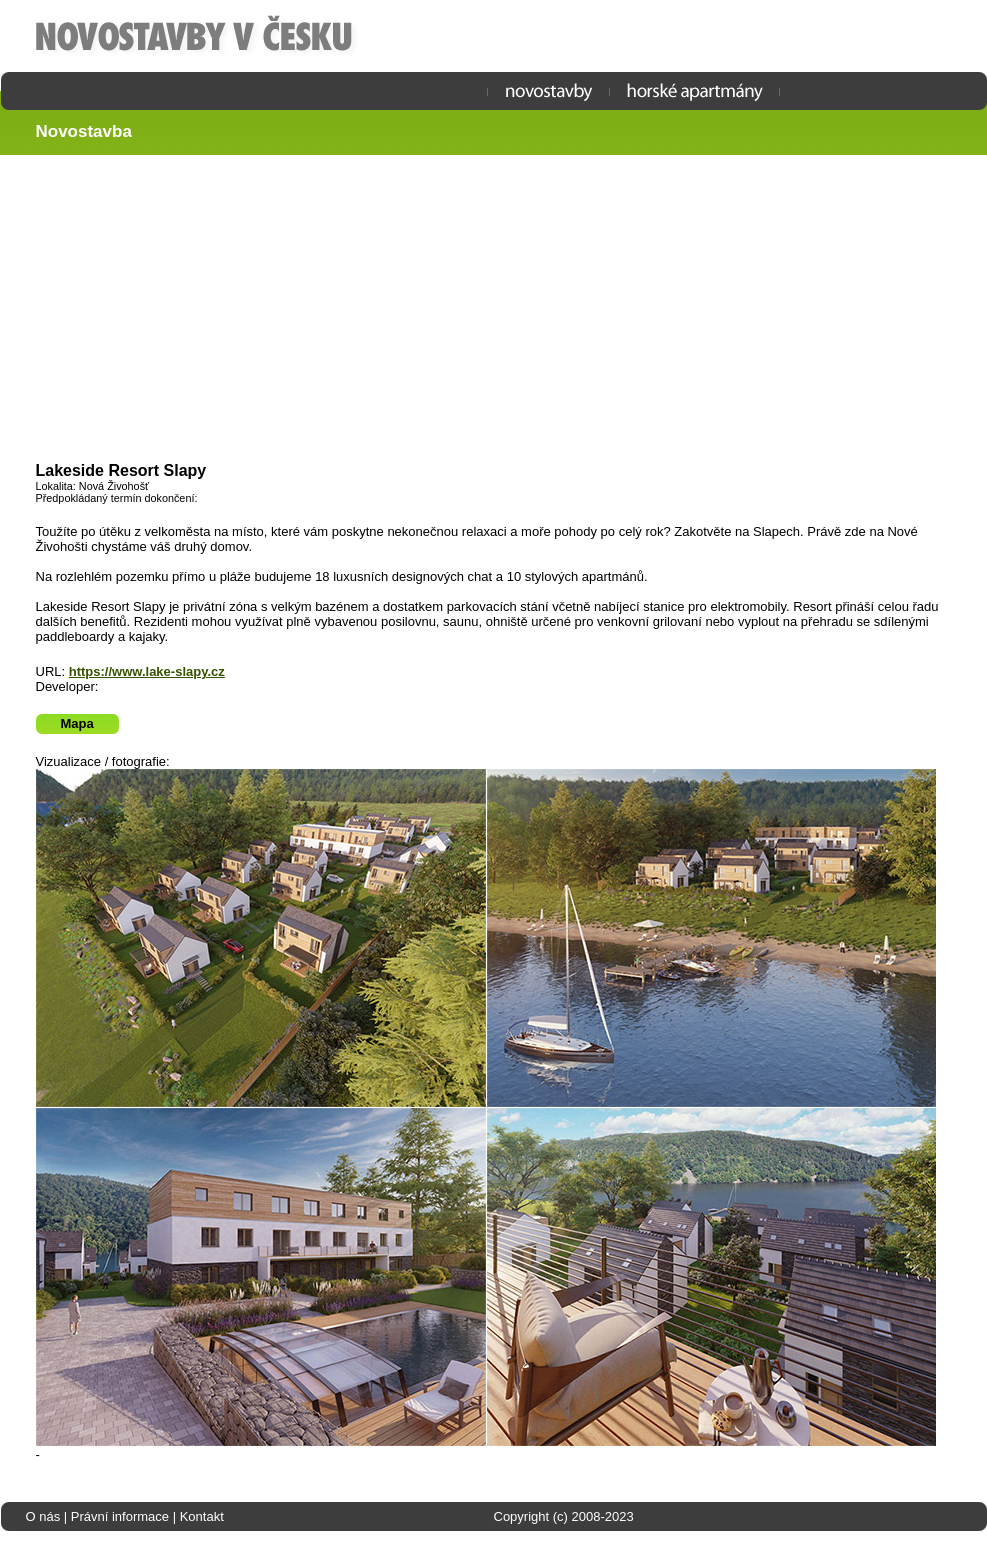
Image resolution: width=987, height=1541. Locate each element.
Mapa (77, 723)
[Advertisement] (503, 310)
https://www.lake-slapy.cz (147, 671)
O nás (43, 1516)
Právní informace (120, 1516)
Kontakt (202, 1516)
